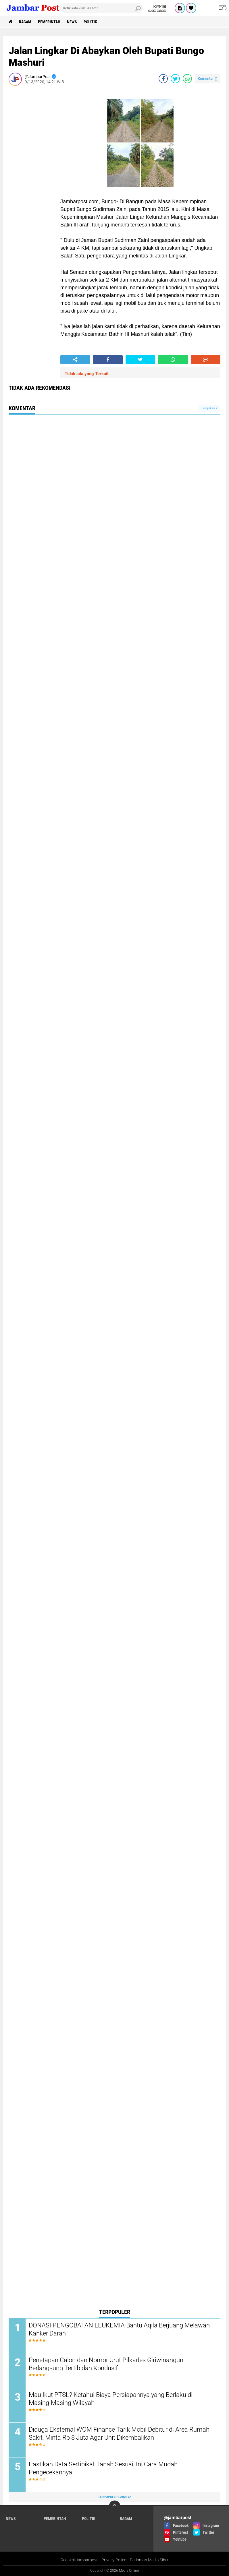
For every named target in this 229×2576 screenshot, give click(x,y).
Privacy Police (113, 2560)
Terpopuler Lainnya (114, 2497)
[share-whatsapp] (187, 78)
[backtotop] (114, 2506)
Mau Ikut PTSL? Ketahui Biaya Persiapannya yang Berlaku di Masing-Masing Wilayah (111, 2399)
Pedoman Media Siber (149, 2560)
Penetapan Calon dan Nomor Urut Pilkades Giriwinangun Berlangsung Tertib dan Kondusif (106, 2364)
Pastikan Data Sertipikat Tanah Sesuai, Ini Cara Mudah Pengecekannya (103, 2468)
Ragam (25, 22)
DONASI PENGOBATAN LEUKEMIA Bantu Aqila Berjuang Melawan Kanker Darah (119, 2329)
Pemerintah (49, 22)
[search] (101, 8)
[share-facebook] (163, 78)
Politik (90, 22)
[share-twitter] (175, 78)
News (72, 22)
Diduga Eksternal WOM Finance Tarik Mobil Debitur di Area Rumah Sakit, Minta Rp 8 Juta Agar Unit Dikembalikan (119, 2433)
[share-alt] (75, 359)
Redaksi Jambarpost (79, 2560)
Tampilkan (209, 408)
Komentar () (208, 78)
